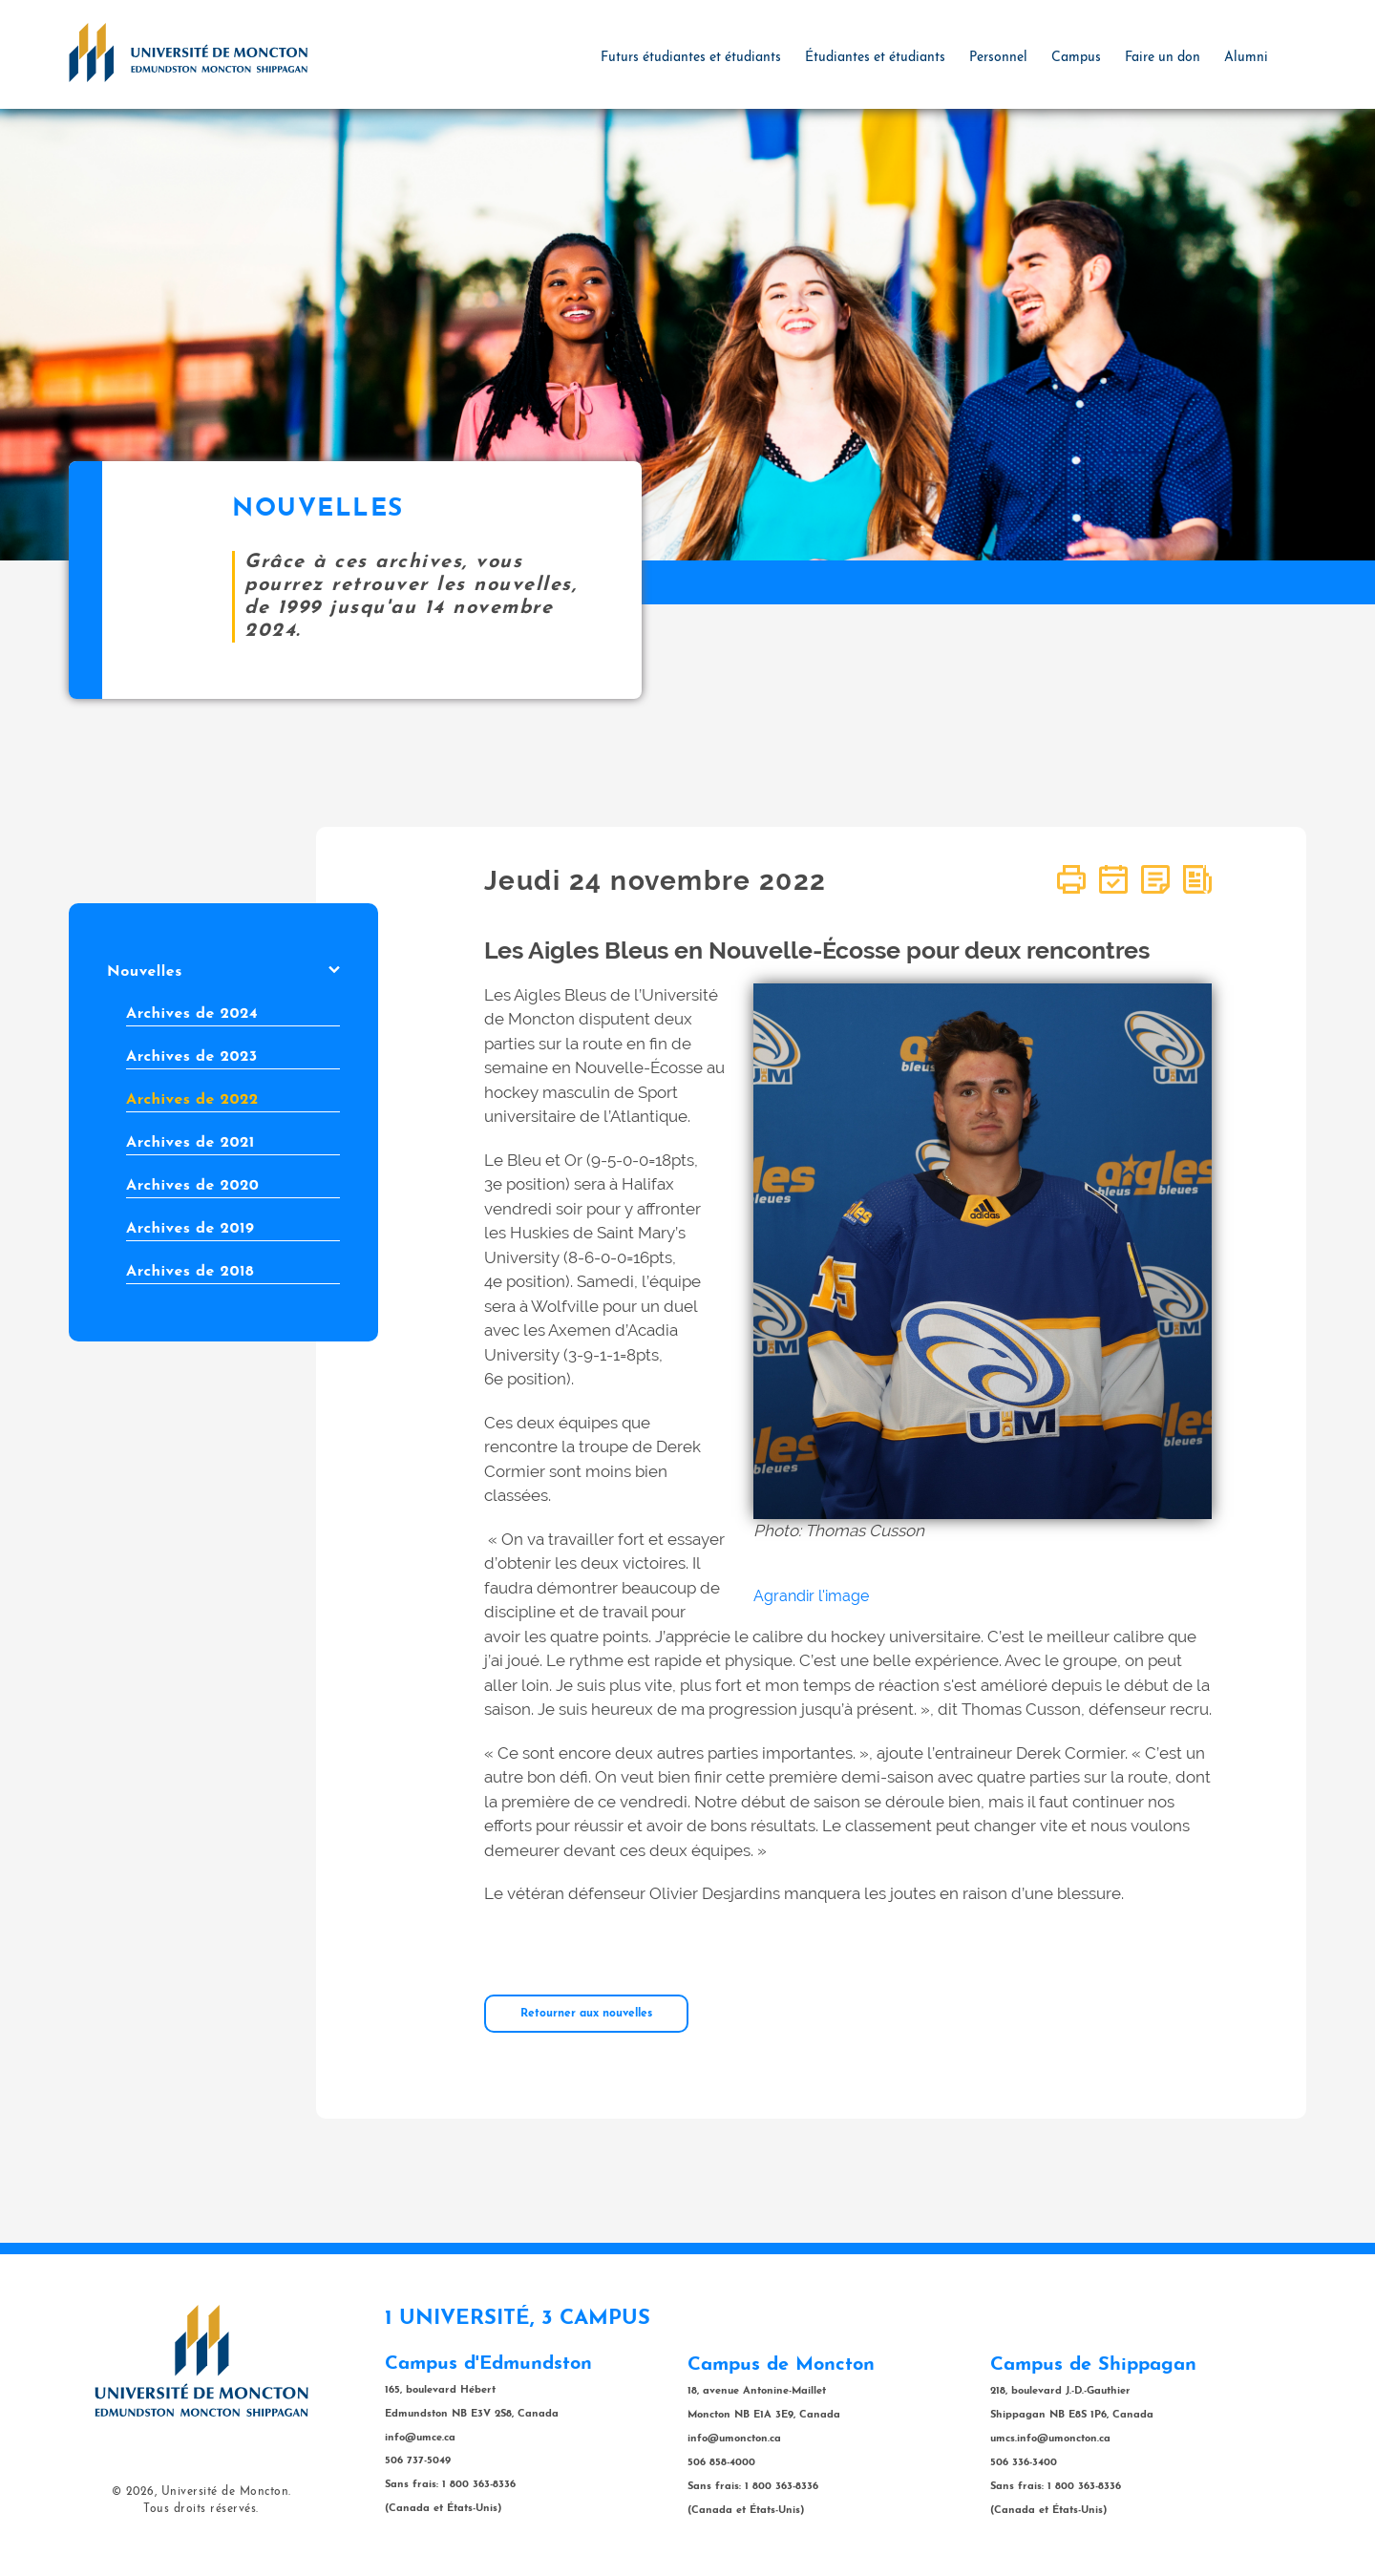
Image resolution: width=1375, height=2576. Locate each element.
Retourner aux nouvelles (586, 2013)
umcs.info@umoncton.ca (1050, 2439)
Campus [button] (1076, 58)
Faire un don (1162, 58)
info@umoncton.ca (734, 2439)
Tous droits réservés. (201, 2509)
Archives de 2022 (192, 1100)
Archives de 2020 (192, 1185)
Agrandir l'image (811, 1596)
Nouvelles (223, 972)
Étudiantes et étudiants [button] (875, 58)
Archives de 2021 (190, 1143)
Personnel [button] (998, 58)
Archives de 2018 (190, 1271)
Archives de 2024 (192, 1014)
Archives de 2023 (192, 1057)
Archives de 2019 (190, 1228)
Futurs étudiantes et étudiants (691, 58)
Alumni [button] (1246, 58)
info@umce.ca (420, 2438)
